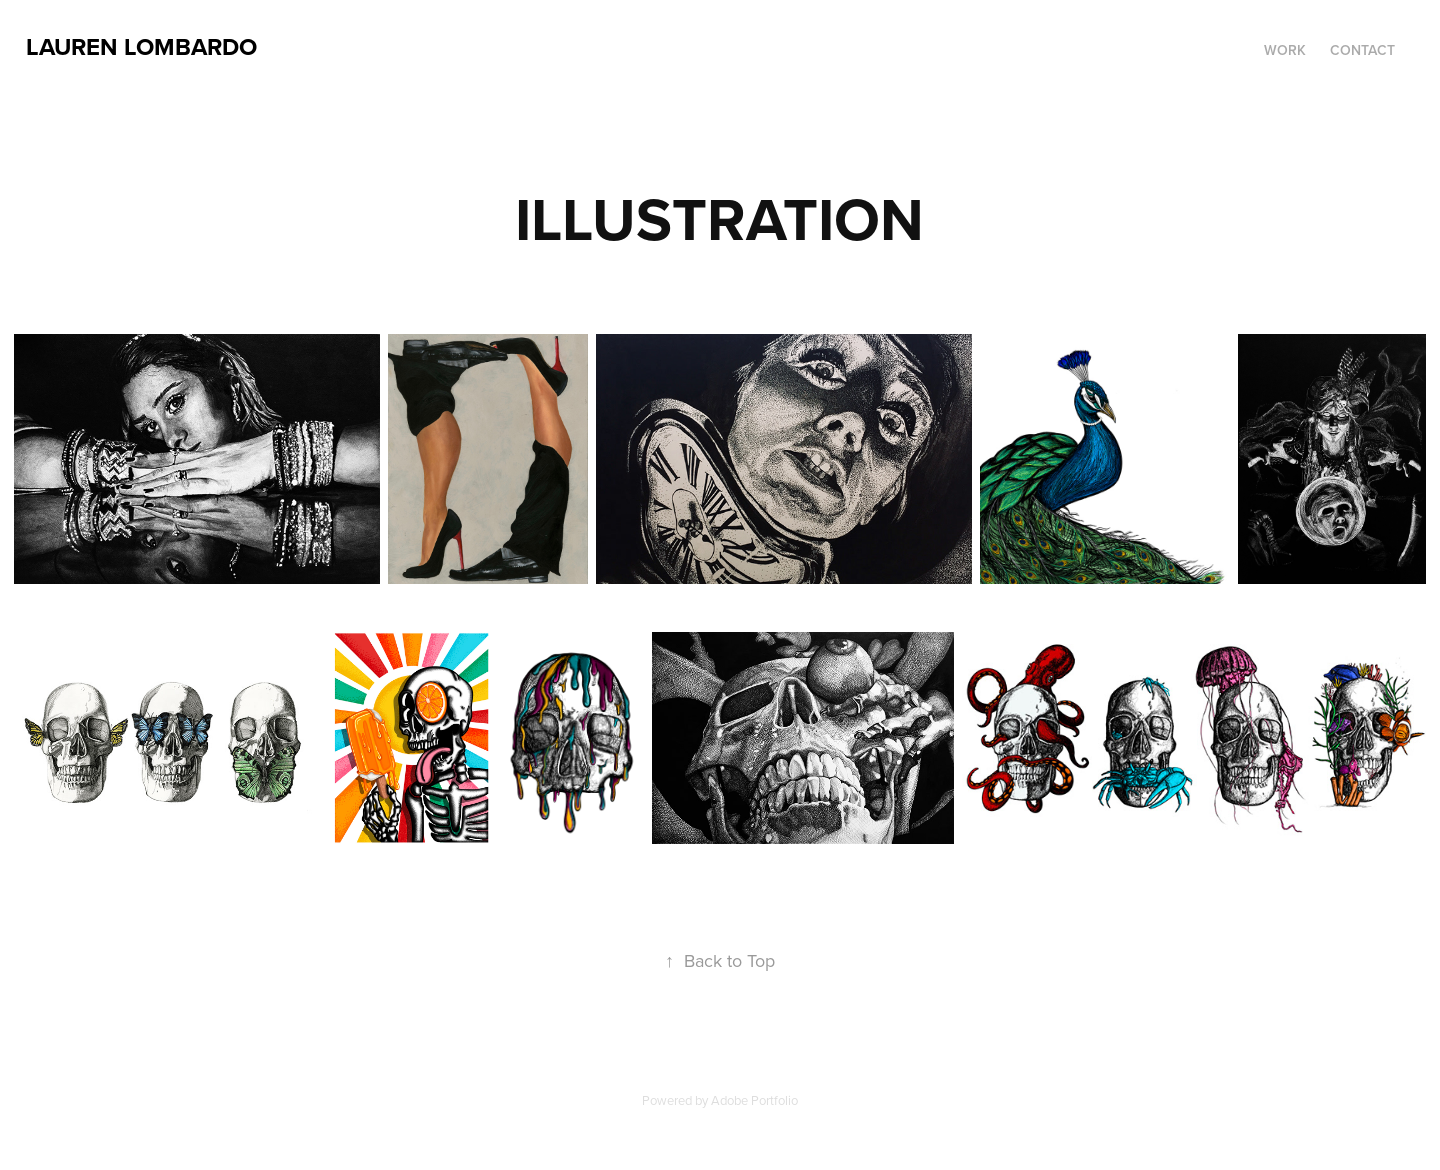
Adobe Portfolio (754, 1100)
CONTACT (1362, 50)
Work (1285, 50)
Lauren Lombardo (141, 46)
